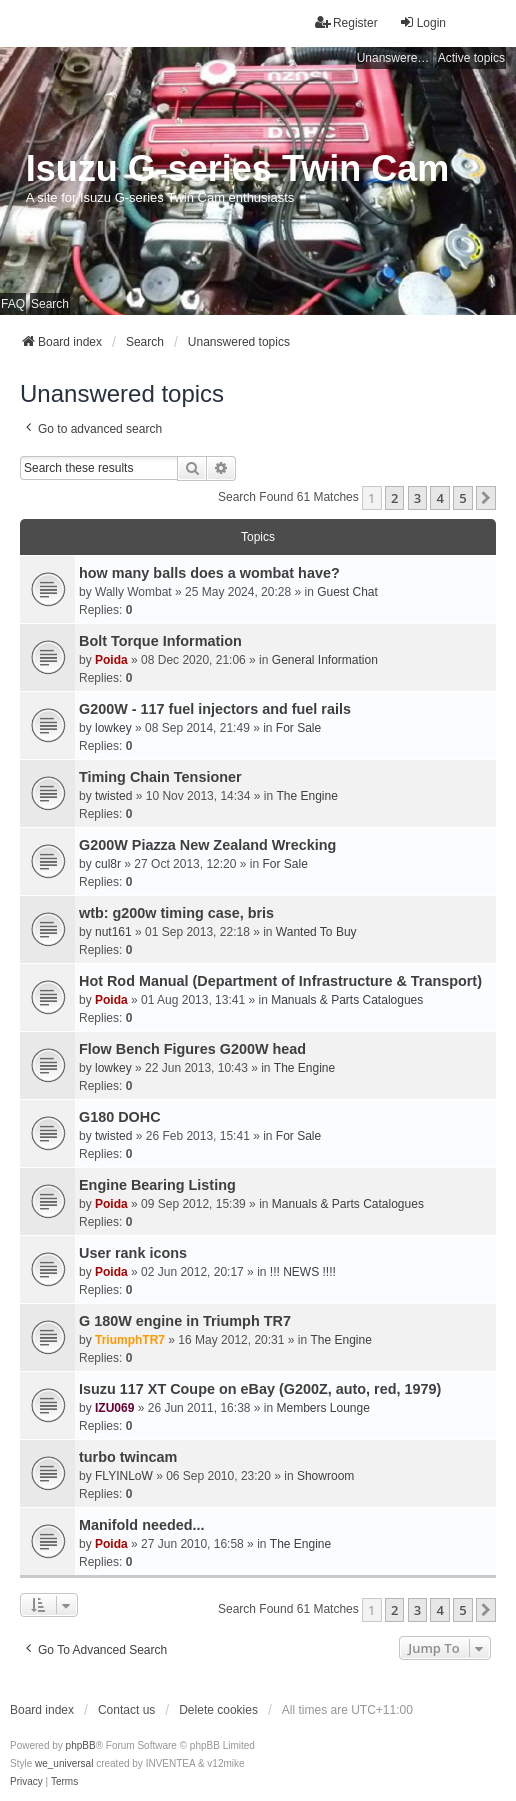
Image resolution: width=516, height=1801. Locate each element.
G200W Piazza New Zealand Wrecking (207, 845)
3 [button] (417, 498)
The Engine (306, 796)
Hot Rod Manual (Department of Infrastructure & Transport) (280, 981)
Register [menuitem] (346, 22)
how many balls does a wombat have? (209, 573)
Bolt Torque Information (160, 641)
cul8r (108, 864)
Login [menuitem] (422, 22)
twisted (113, 796)
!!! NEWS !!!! (303, 1272)
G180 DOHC (120, 1117)
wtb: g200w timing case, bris (176, 913)
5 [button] (462, 498)
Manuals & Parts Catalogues (347, 1000)
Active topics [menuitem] (471, 58)
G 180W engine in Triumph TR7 (185, 1321)
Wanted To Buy (316, 932)
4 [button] (439, 498)
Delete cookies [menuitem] (218, 1710)
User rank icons (133, 1253)
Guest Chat (347, 592)
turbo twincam (128, 1457)
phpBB (81, 1745)
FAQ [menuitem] (13, 304)
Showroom (325, 1476)
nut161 (113, 932)
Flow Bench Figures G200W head (192, 1049)
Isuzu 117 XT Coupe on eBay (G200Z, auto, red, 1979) (260, 1389)
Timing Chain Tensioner (160, 777)
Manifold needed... (142, 1525)
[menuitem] (26, 1782)
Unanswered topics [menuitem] (395, 58)
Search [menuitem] (50, 304)
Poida (111, 660)
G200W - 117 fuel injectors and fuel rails (215, 709)
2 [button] (394, 498)
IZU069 (114, 1408)
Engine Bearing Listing (157, 1185)
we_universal (64, 1763)
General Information (325, 660)
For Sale (298, 728)
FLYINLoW (124, 1476)
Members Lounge (323, 1408)
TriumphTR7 (130, 1340)
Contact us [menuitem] (126, 1710)
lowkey (113, 728)
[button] (486, 498)
